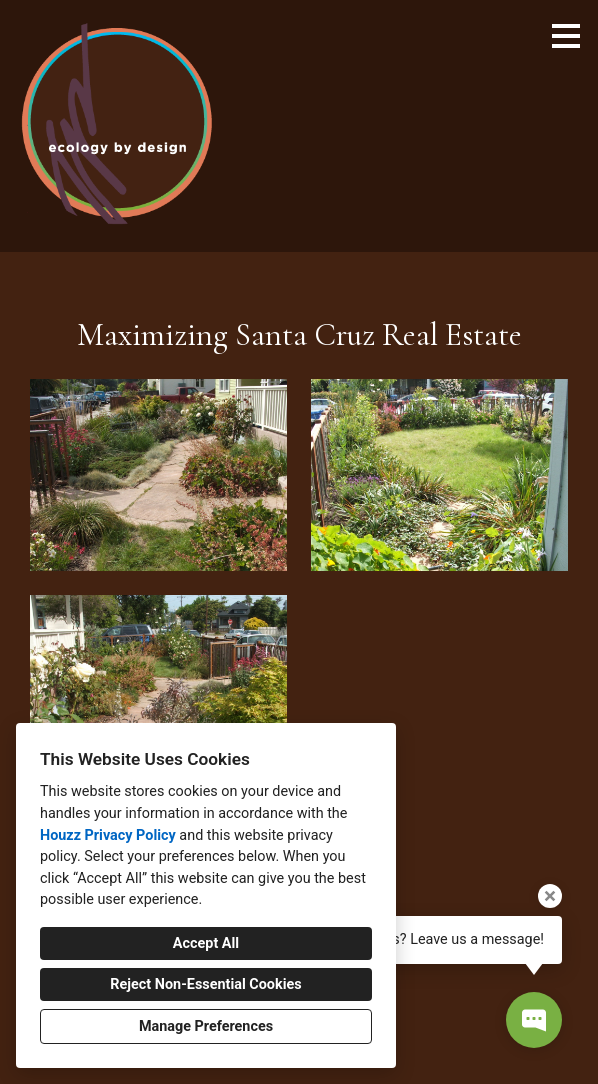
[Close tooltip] (550, 896)
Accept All (206, 943)
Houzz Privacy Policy (108, 835)
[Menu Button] (566, 36)
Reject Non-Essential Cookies (205, 984)
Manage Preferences (206, 1026)
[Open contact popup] (534, 1020)
